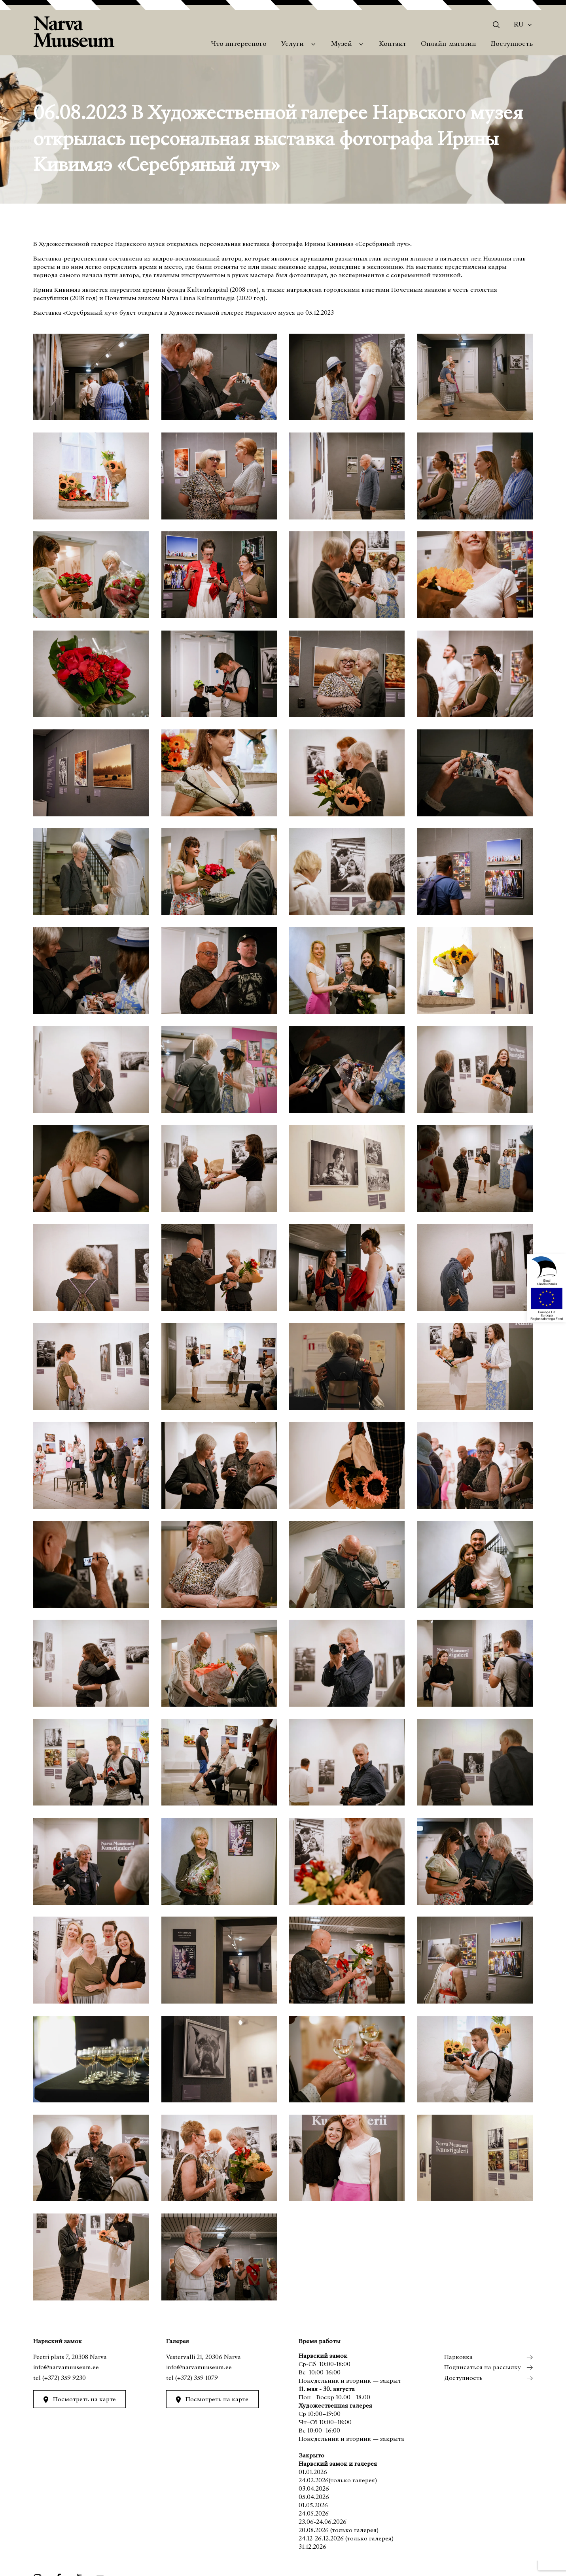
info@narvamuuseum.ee (66, 2367)
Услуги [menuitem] (292, 44)
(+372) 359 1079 (196, 2378)
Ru (519, 25)
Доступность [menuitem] (511, 44)
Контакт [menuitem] (392, 44)
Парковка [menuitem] (458, 2357)
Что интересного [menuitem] (239, 44)
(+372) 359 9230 (64, 2378)
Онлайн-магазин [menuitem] (448, 44)
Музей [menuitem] (341, 44)
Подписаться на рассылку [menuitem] (482, 2367)
